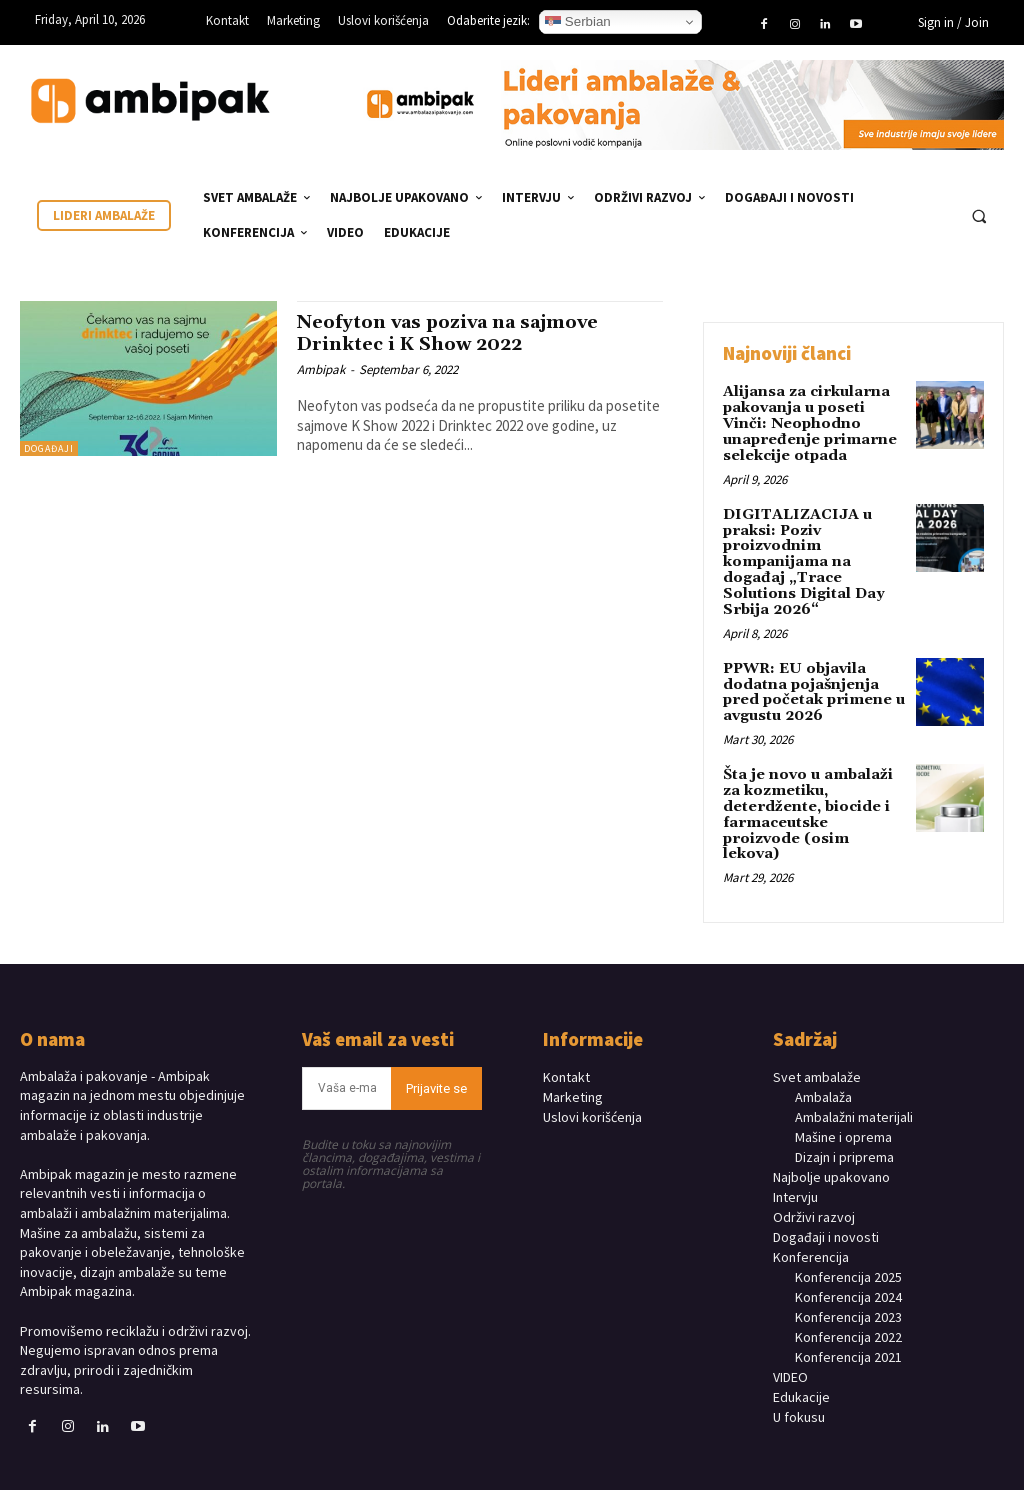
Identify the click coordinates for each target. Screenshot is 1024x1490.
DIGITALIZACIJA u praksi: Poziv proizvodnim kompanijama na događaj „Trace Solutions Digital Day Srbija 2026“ (802, 558)
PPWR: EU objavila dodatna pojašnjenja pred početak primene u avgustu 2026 (811, 686)
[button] (979, 216)
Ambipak (321, 368)
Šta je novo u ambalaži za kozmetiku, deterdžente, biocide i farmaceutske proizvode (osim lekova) (814, 799)
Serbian (578, 22)
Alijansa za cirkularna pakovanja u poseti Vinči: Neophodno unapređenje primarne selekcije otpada (806, 423)
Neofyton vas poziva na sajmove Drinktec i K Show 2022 (458, 332)
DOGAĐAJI (49, 448)
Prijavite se (436, 1063)
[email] (347, 1063)
